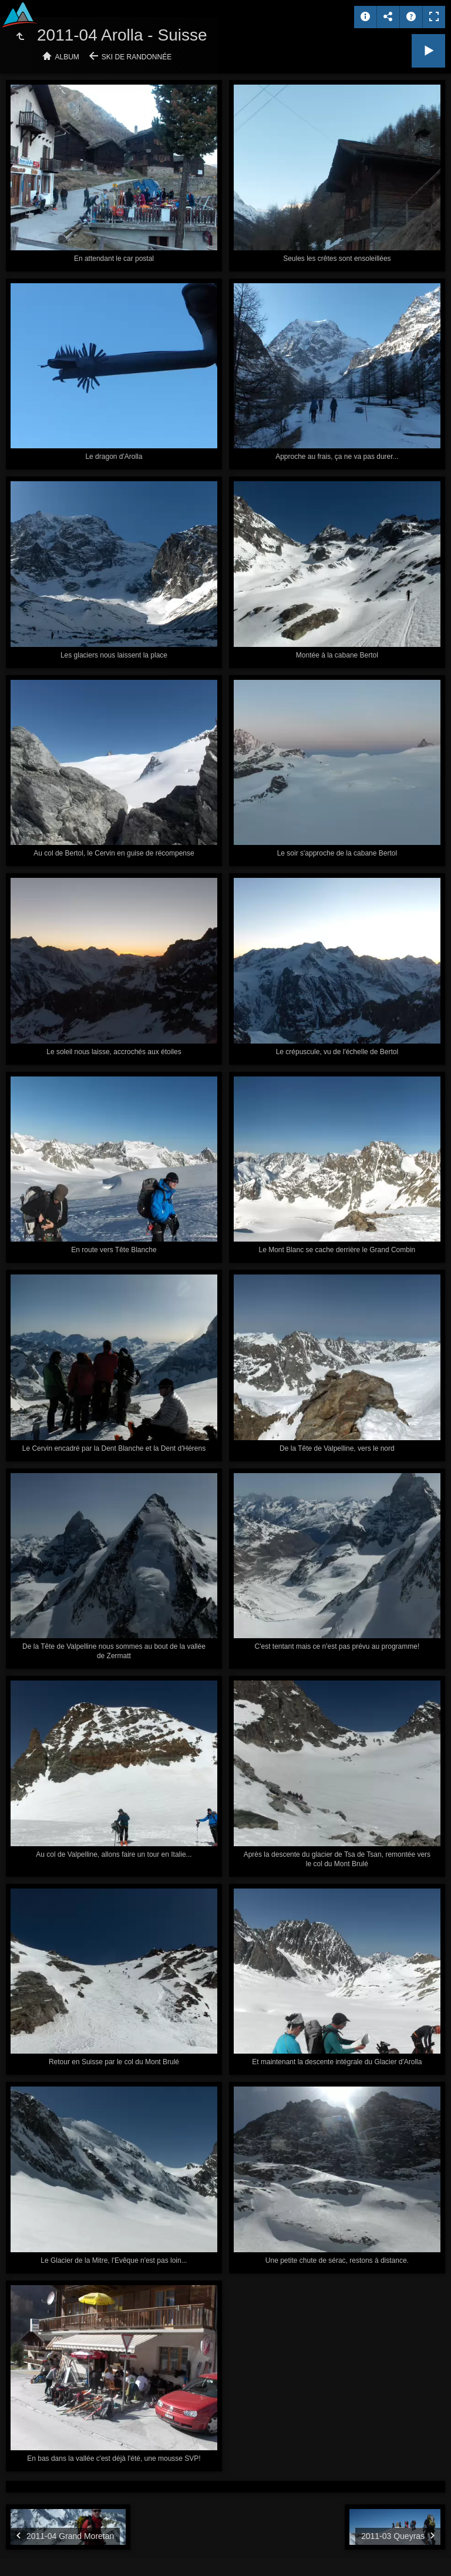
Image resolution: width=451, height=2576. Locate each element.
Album (67, 57)
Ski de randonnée (136, 57)
